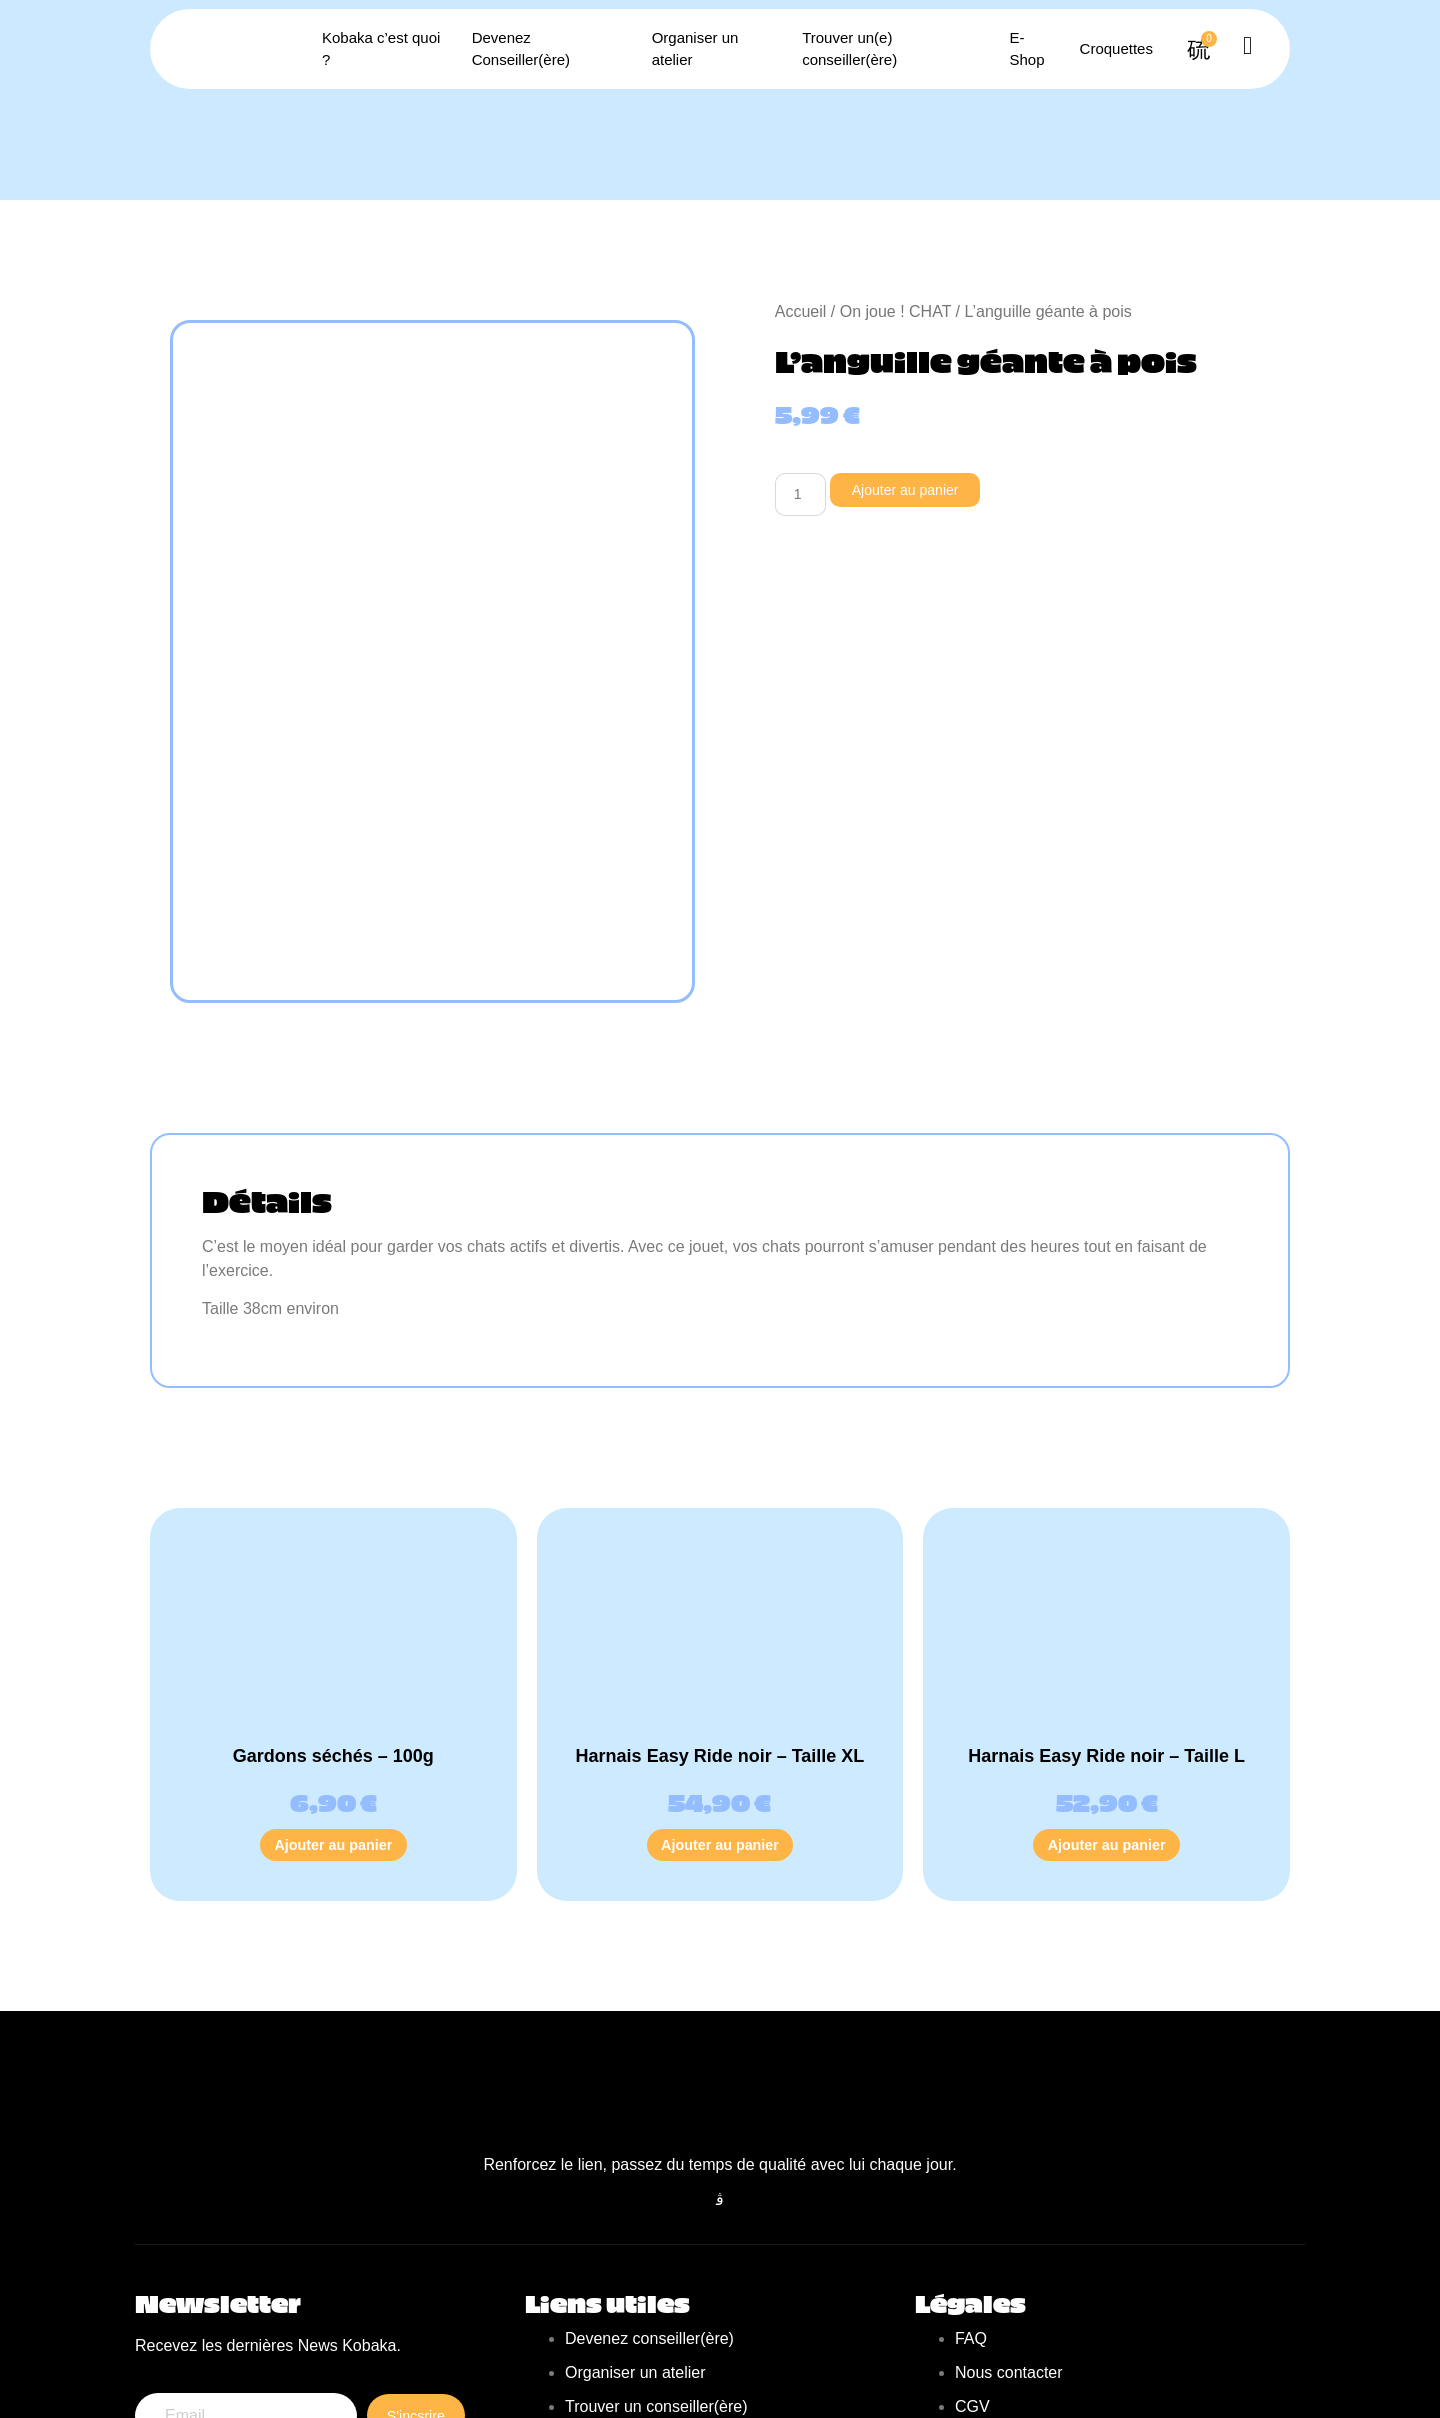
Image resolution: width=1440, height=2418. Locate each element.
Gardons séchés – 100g (333, 1583)
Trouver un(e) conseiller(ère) (881, 48)
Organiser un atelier (708, 48)
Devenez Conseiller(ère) (550, 48)
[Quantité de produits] (804, 496)
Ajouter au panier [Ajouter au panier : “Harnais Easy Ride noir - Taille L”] (1107, 1674)
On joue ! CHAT (895, 311)
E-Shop (1013, 48)
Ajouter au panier (920, 490)
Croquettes (1086, 48)
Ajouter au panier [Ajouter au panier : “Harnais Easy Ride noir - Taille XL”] (720, 1674)
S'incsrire (412, 2259)
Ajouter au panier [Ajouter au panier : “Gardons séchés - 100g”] (334, 1674)
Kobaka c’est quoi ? (391, 48)
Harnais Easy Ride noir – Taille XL (720, 1583)
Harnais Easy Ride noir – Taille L (1106, 1583)
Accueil (801, 311)
